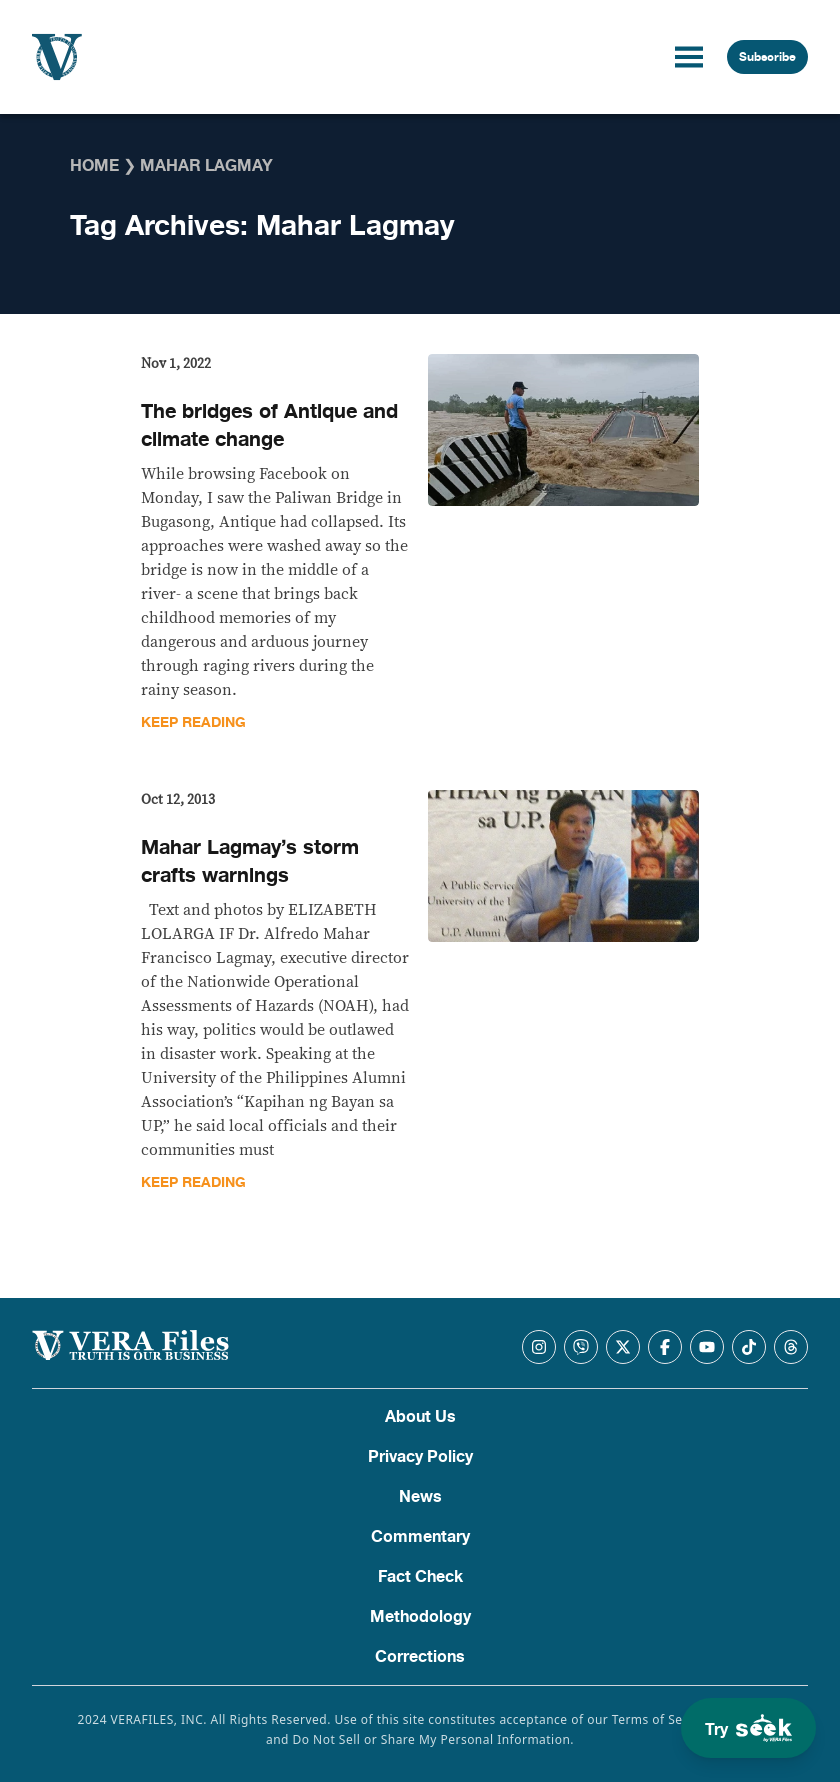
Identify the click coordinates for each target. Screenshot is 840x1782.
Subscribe (767, 57)
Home (94, 166)
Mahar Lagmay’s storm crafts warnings (250, 861)
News (420, 1497)
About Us (420, 1417)
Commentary (420, 1537)
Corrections (420, 1657)
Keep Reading (193, 722)
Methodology (420, 1617)
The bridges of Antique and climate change (269, 425)
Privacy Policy (420, 1457)
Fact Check (420, 1577)
